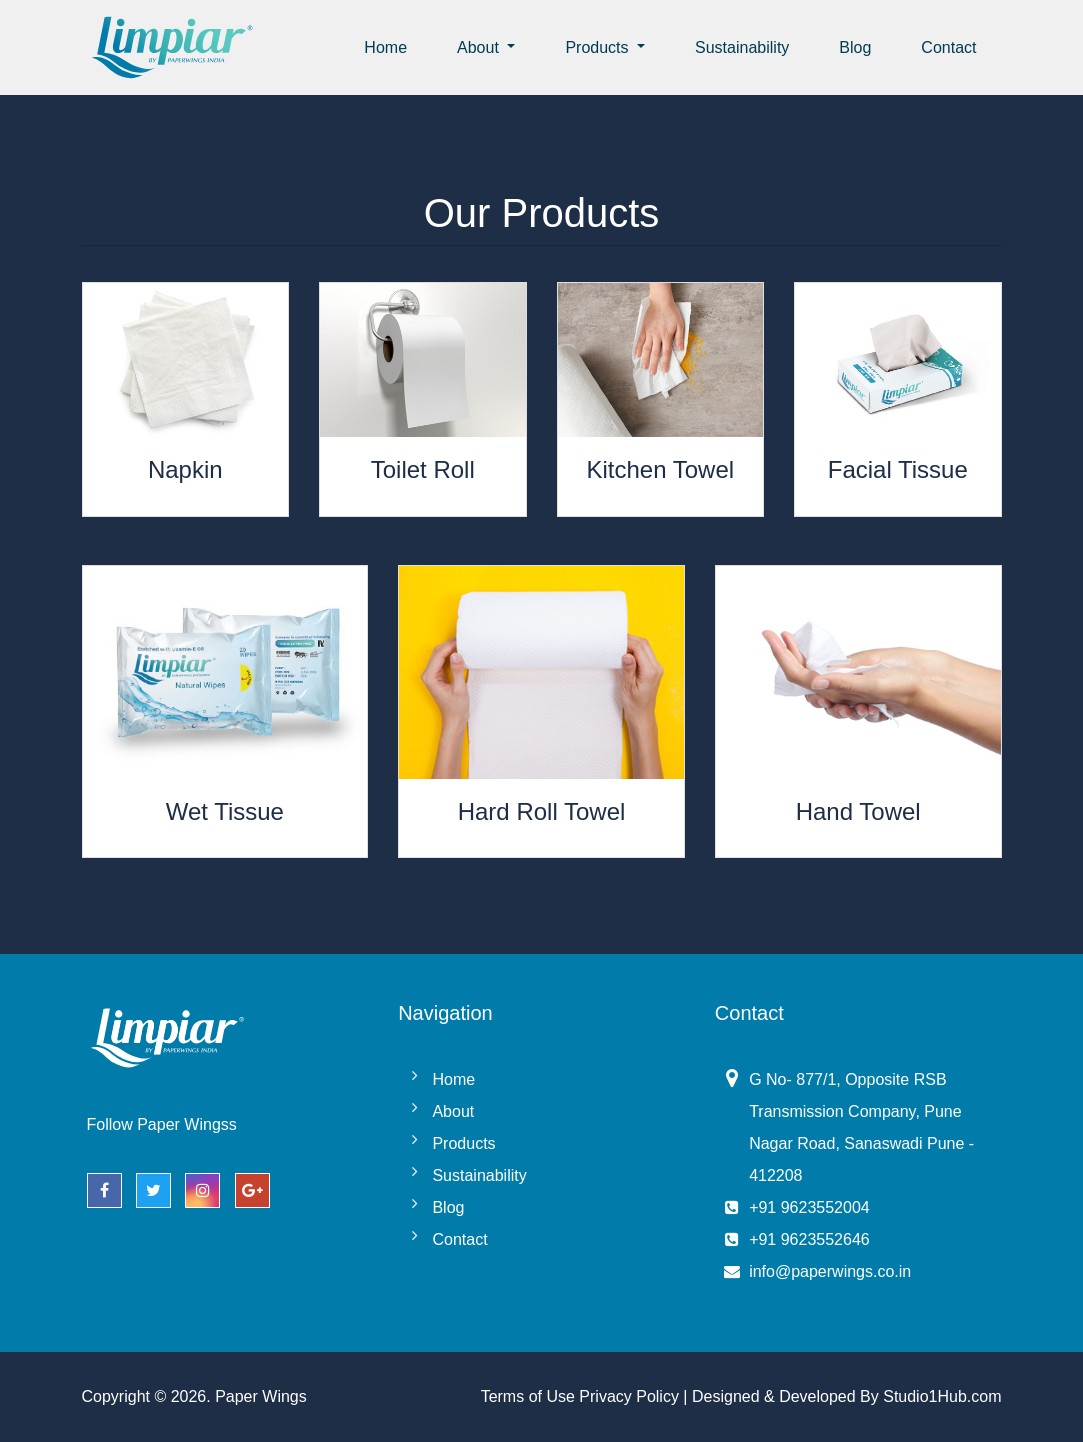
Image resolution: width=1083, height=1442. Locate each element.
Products (463, 1143)
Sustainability (742, 47)
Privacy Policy (629, 1396)
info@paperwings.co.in (830, 1271)
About (453, 1111)
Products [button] (599, 47)
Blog (855, 47)
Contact (948, 47)
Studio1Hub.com (942, 1396)
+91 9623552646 (809, 1239)
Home (385, 47)
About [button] (480, 47)
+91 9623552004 (809, 1207)
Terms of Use (528, 1396)
